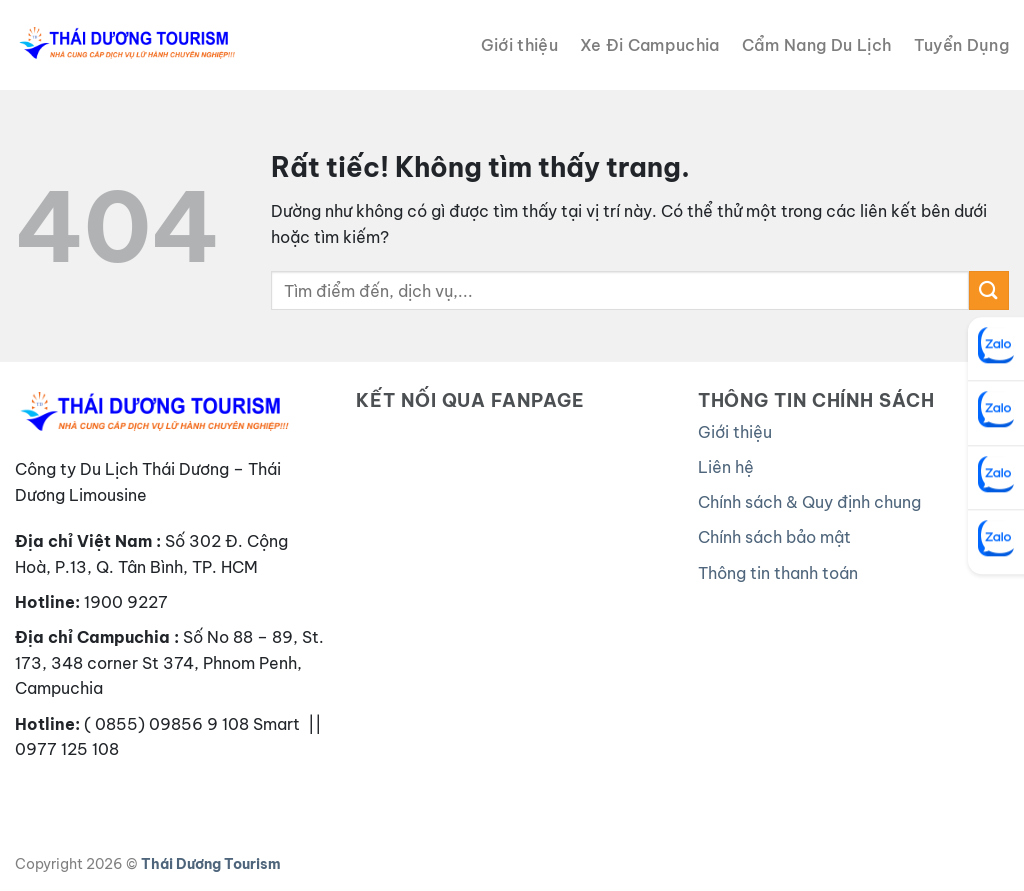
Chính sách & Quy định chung (809, 502)
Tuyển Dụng (961, 45)
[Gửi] (989, 290)
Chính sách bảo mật (774, 537)
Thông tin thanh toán (778, 573)
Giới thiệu (519, 45)
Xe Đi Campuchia (650, 45)
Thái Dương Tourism (211, 864)
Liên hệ (726, 467)
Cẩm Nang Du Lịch (817, 45)
